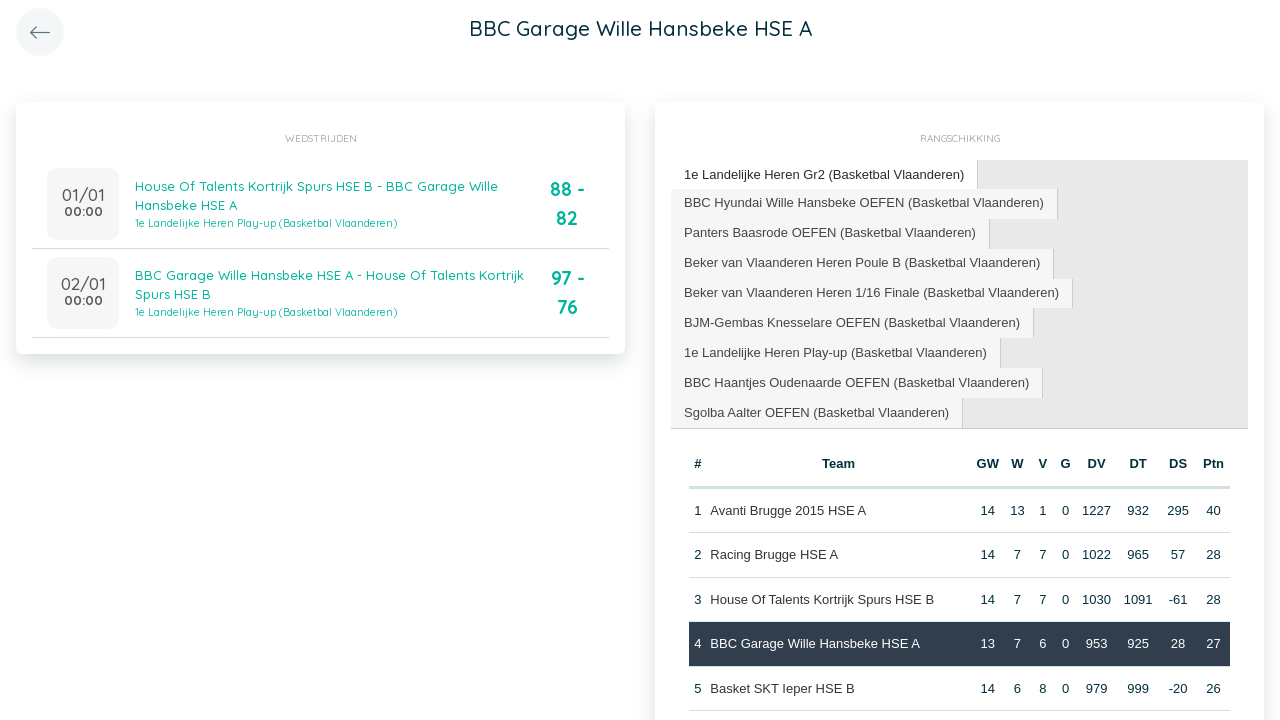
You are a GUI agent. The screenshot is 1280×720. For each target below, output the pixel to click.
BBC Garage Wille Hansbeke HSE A (815, 643)
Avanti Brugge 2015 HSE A (788, 510)
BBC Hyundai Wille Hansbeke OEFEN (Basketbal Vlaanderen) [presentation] (864, 202)
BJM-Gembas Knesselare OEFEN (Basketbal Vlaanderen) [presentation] (852, 322)
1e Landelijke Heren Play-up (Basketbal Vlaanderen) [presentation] (835, 352)
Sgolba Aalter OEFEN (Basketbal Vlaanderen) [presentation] (816, 412)
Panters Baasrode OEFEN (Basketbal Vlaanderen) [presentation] (830, 232)
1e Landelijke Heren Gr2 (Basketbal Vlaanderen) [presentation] (824, 174)
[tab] (824, 175)
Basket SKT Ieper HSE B (782, 688)
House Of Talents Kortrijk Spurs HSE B (822, 599)
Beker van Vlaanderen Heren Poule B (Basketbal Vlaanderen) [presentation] (862, 262)
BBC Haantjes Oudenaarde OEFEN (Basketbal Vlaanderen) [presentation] (856, 382)
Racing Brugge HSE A (774, 554)
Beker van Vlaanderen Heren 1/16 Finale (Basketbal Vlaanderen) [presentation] (871, 292)
